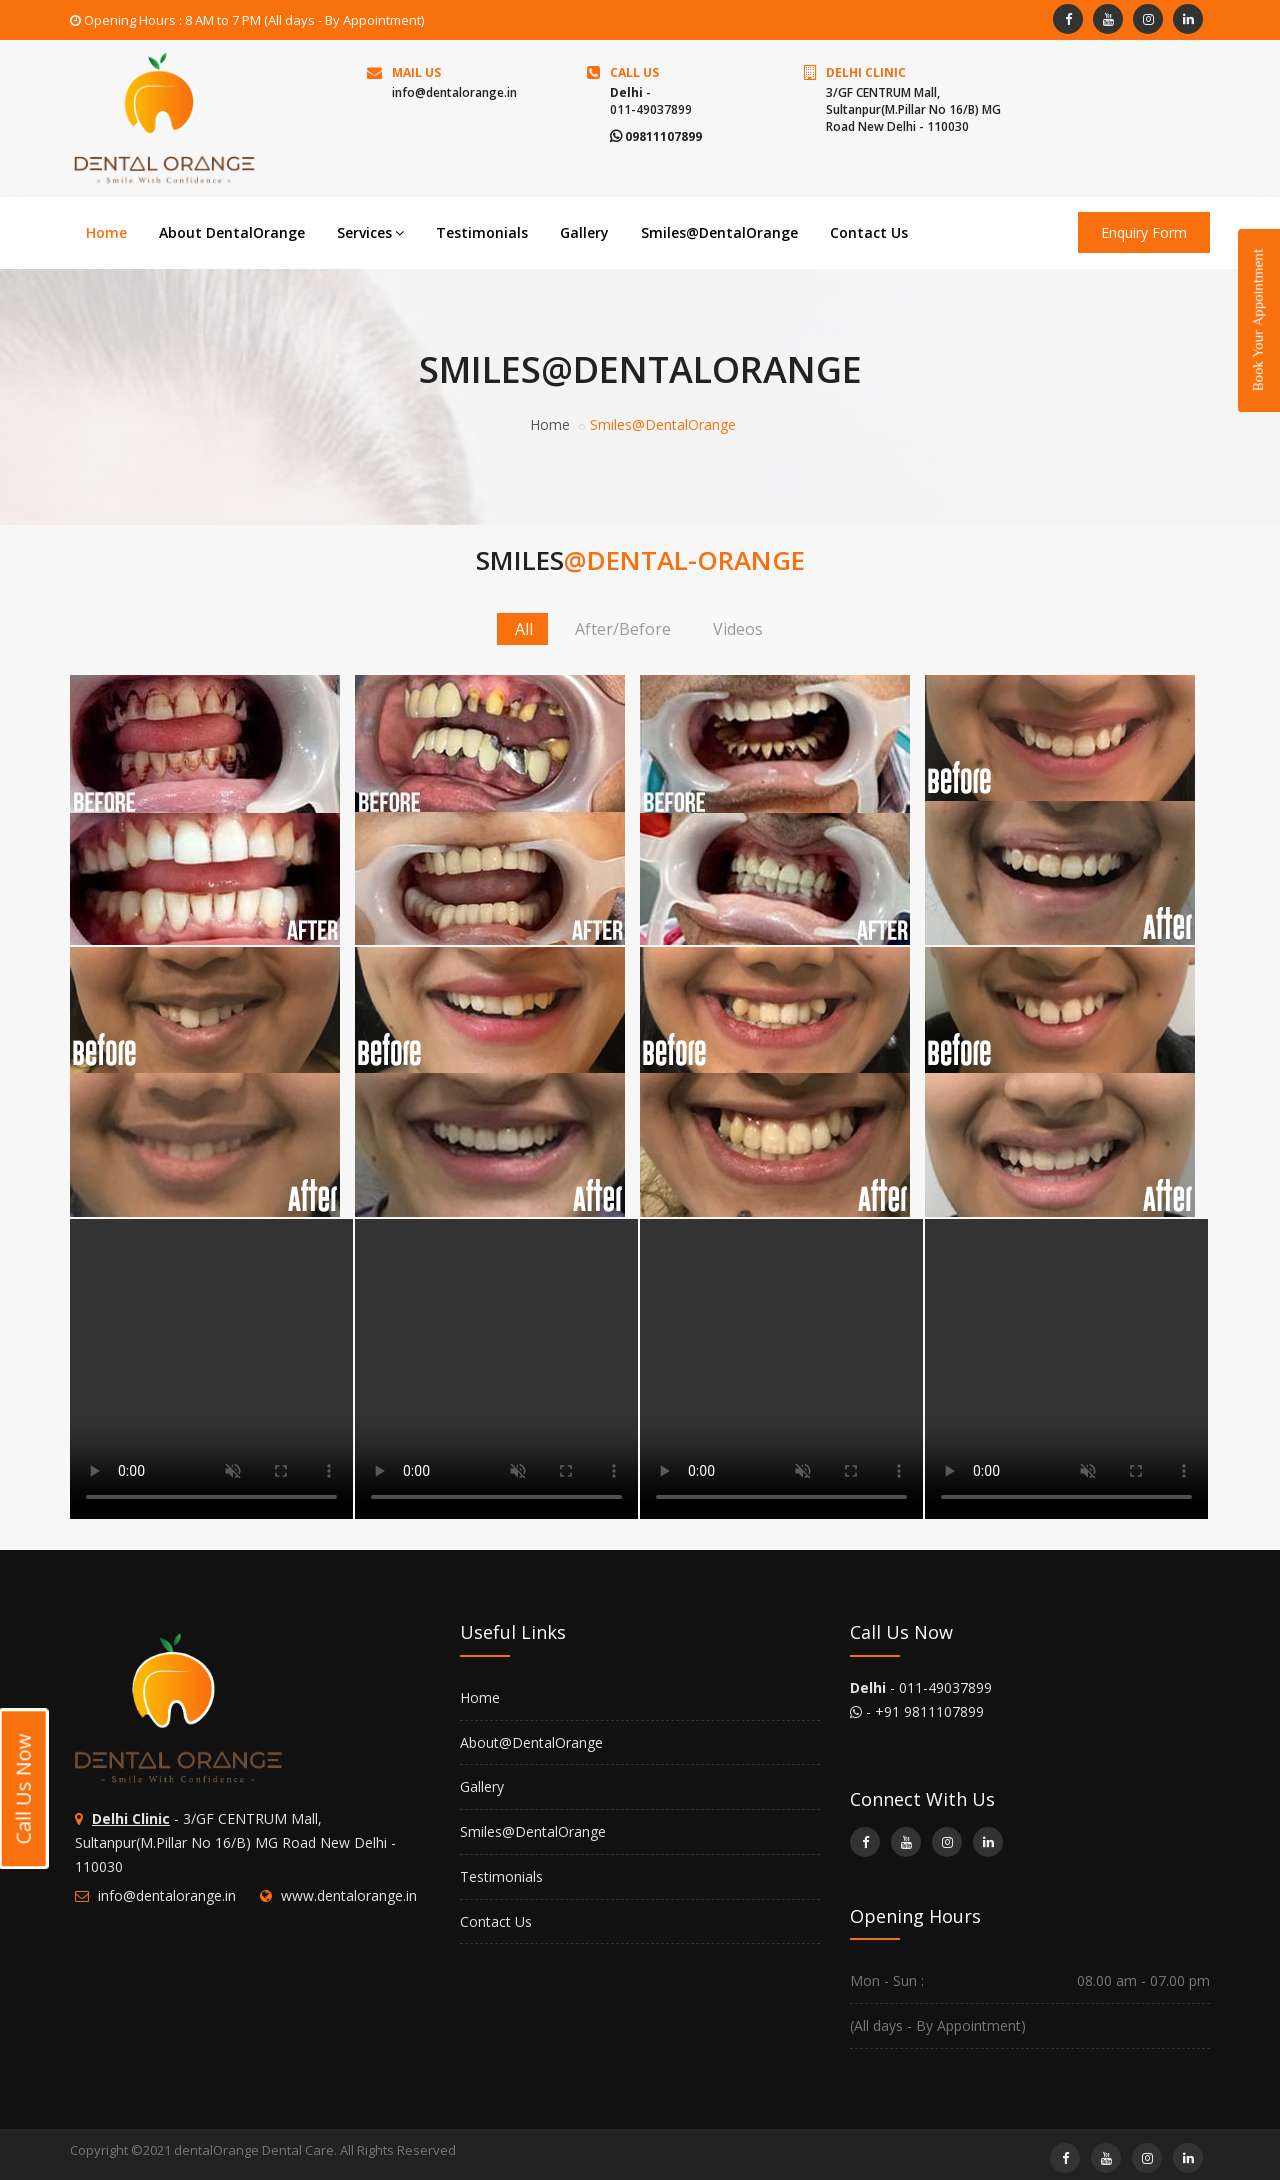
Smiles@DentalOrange (719, 232)
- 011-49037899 (921, 1687)
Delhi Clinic (866, 72)
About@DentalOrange (531, 1742)
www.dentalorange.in (349, 1895)
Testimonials (482, 232)
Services (370, 232)
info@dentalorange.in (454, 92)
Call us (634, 72)
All (524, 629)
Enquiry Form (1144, 232)
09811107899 (656, 136)
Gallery (584, 232)
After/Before (623, 629)
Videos (738, 629)
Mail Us (416, 72)
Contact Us (869, 232)
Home (106, 232)
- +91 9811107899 (917, 1711)
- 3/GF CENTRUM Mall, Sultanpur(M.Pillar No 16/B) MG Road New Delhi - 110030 (235, 1842)
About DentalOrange (232, 232)
